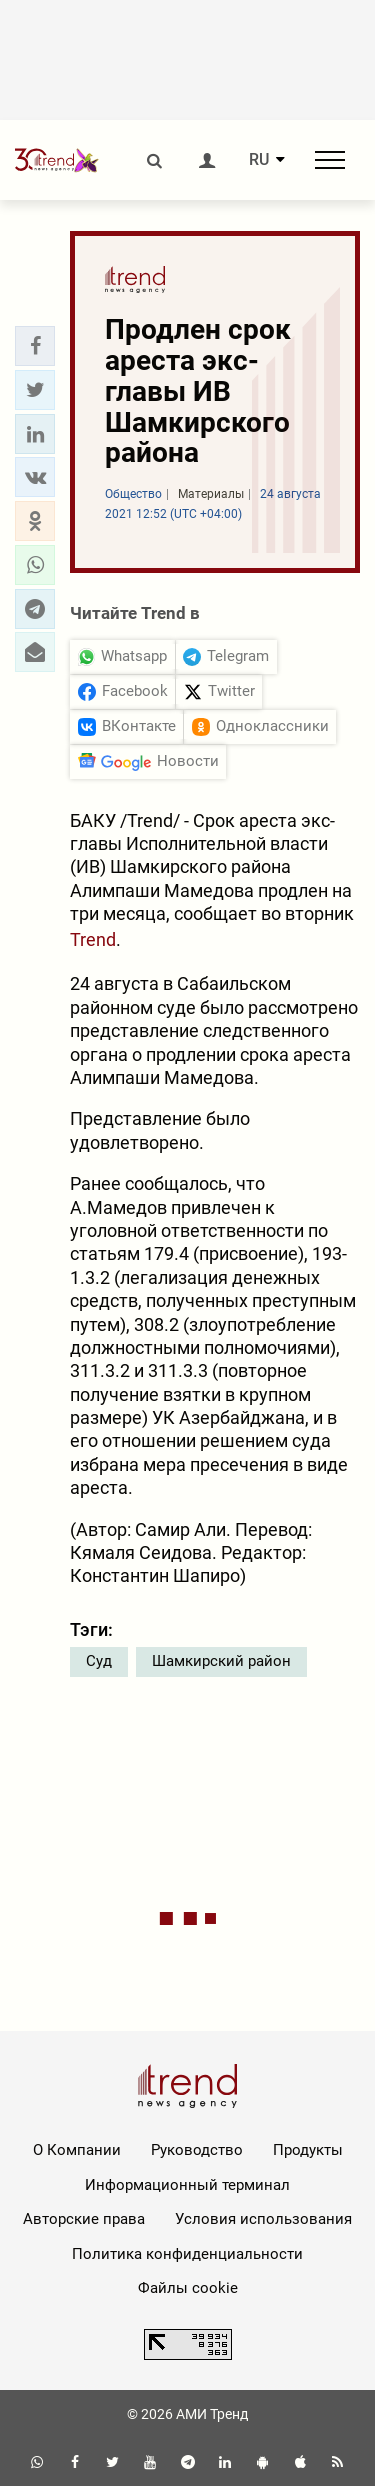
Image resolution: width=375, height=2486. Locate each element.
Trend (93, 939)
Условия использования (263, 2219)
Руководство (197, 2150)
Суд (99, 1661)
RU (259, 160)
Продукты (308, 2150)
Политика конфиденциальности (187, 2254)
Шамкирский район (221, 1661)
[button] (35, 346)
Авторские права (84, 2219)
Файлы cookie (188, 2288)
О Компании (77, 2150)
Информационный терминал (187, 2185)
